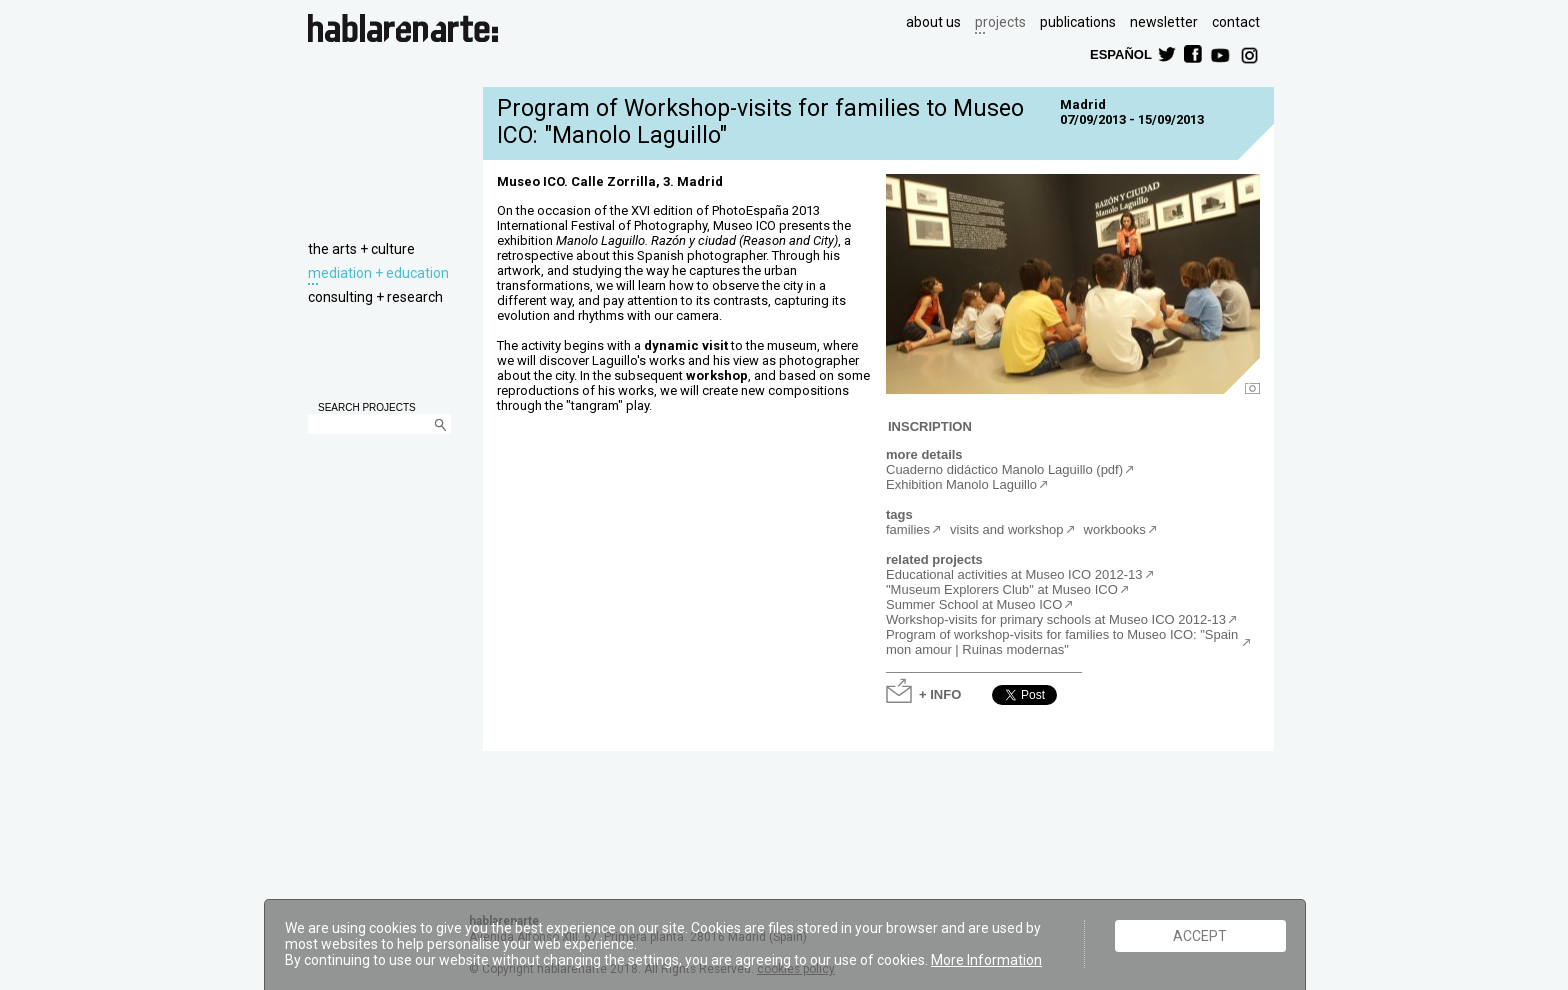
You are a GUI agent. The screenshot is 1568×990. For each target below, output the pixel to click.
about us (933, 22)
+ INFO (940, 693)
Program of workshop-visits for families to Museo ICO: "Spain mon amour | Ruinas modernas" (1062, 642)
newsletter (1164, 22)
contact (1236, 22)
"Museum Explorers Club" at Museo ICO (1002, 589)
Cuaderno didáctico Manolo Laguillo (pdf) (1004, 469)
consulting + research (375, 297)
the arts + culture (361, 249)
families (908, 529)
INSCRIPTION (930, 425)
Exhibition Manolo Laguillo (961, 484)
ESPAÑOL (1120, 53)
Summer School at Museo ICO (974, 604)
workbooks (1115, 529)
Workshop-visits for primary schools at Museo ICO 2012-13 (1056, 619)
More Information (986, 960)
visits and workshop (1006, 529)
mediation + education (378, 273)
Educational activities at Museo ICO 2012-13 (1014, 574)
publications (1078, 22)
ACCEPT (1200, 936)
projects (1000, 22)
